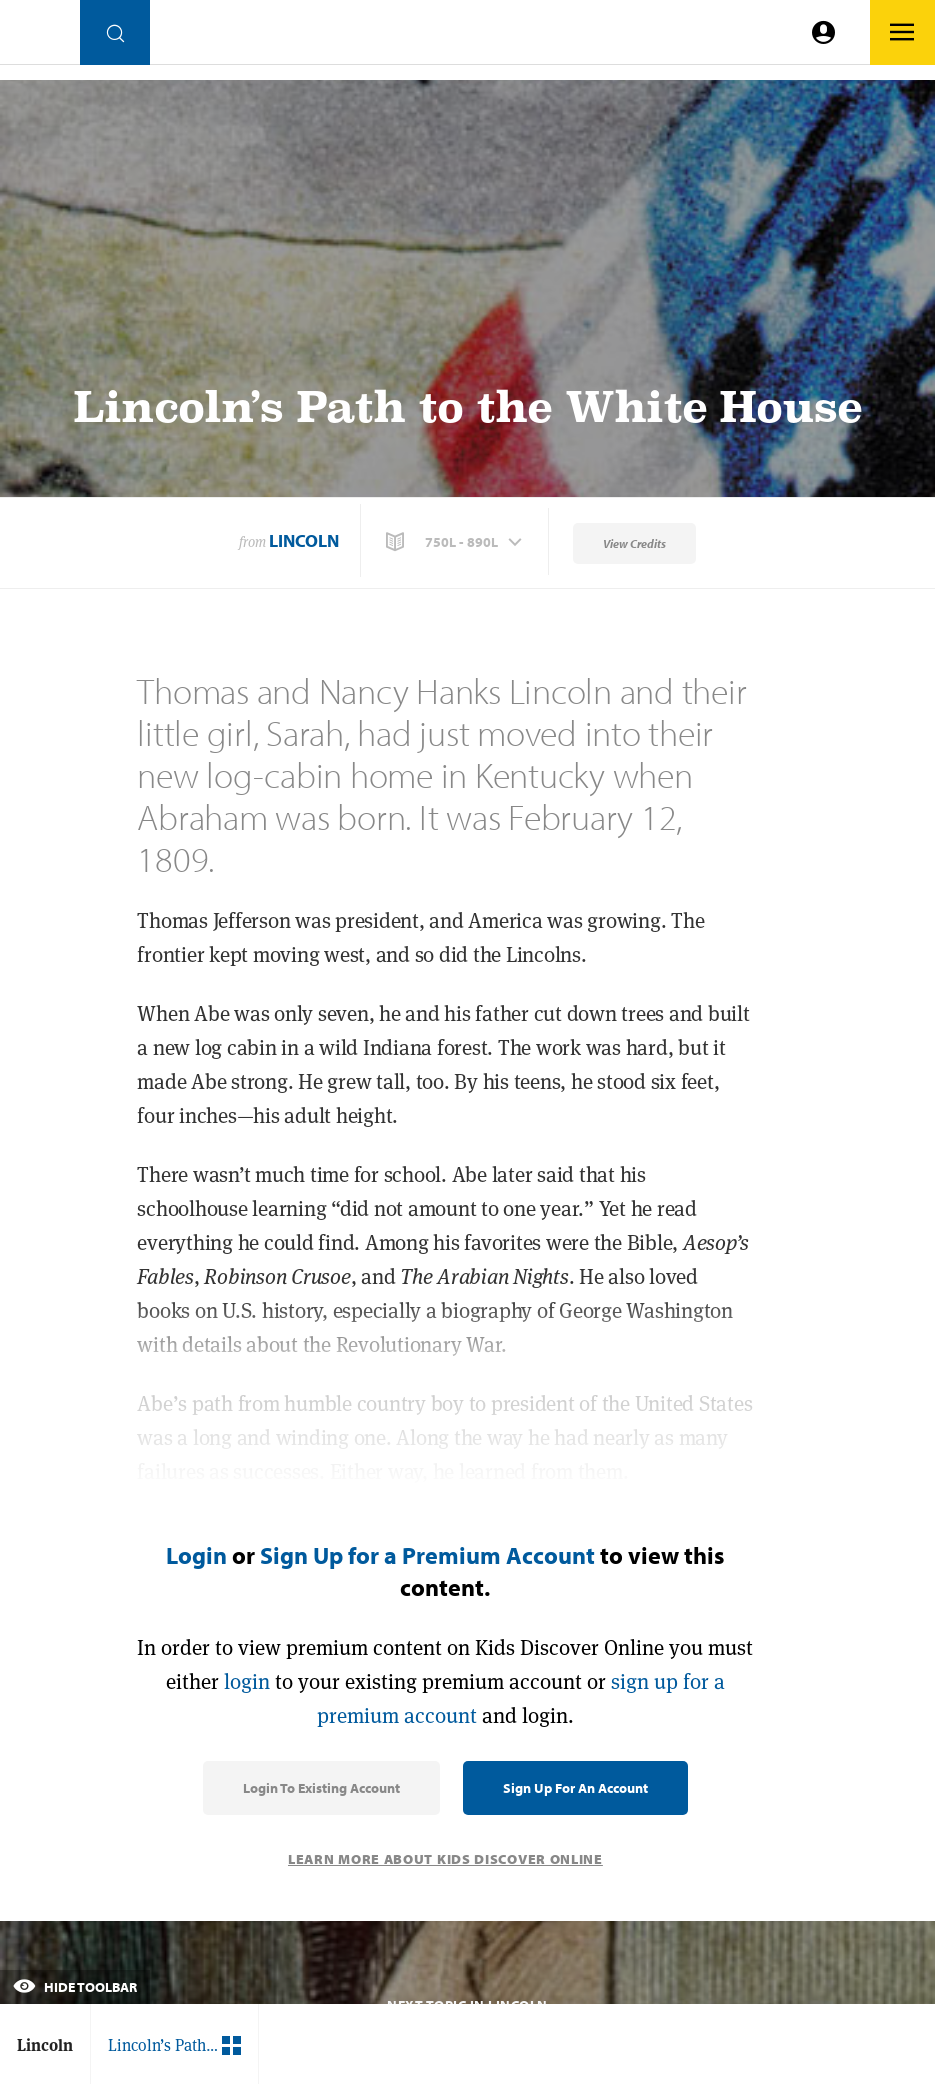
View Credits (634, 543)
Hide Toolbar (75, 1987)
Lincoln (304, 540)
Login (196, 1555)
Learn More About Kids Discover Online (445, 1859)
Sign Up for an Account (575, 1788)
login (247, 1681)
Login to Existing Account (321, 1788)
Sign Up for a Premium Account (427, 1555)
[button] (456, 542)
